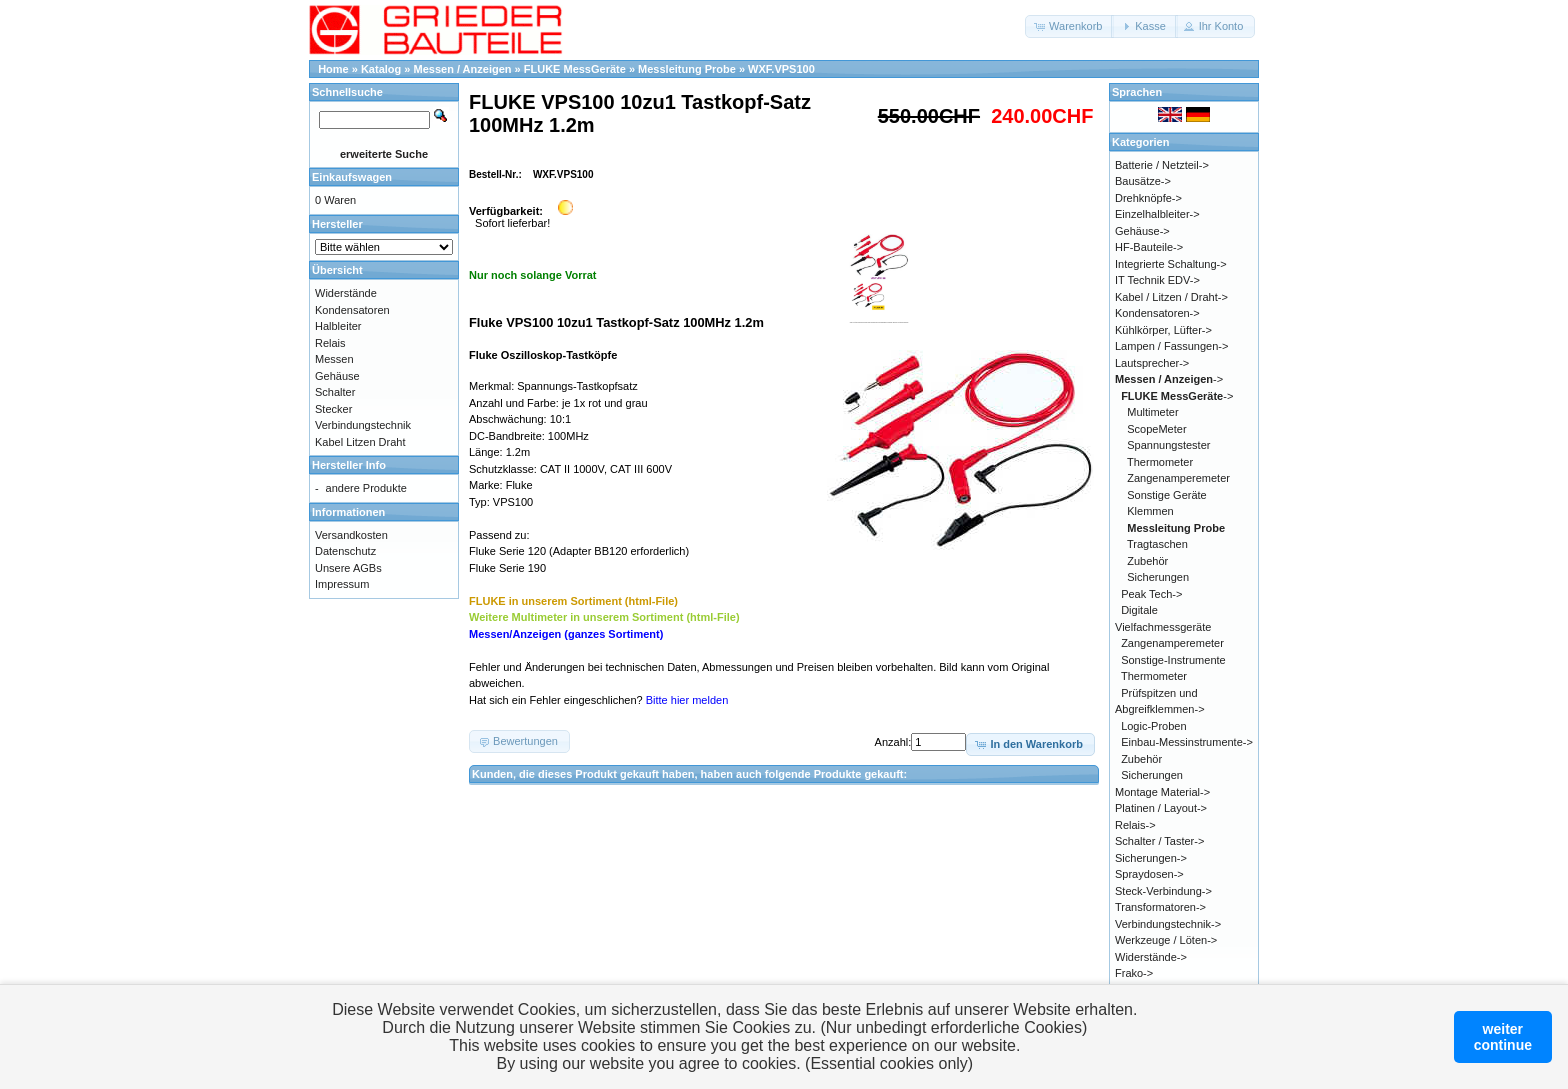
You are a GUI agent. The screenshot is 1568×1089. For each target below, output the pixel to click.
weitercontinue (1503, 1037)
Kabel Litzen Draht (360, 442)
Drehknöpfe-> (1148, 198)
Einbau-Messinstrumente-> (1187, 742)
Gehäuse (337, 376)
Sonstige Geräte (1167, 495)
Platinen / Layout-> (1161, 808)
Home (333, 69)
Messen (334, 359)
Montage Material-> (1162, 792)
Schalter (335, 392)
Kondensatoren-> (1157, 313)
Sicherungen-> (1151, 858)
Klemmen (1150, 511)
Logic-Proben (1153, 726)
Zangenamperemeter (1178, 478)
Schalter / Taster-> (1159, 841)
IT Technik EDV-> (1157, 280)
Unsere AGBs (348, 568)
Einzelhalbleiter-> (1157, 214)
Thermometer (1160, 462)
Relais (330, 343)
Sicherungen (1158, 577)
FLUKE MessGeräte (575, 69)
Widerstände (346, 293)
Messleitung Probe (687, 69)
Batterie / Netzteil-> (1162, 165)
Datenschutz (345, 551)
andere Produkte (366, 488)
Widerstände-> (1151, 957)
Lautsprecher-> (1152, 363)
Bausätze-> (1143, 181)
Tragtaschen (1157, 544)
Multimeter (1152, 412)
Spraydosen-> (1149, 874)
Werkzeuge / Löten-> (1166, 940)
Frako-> (1134, 973)
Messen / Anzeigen (463, 69)
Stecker (333, 409)
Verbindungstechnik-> (1168, 924)
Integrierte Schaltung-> (1171, 264)
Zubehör (1147, 561)
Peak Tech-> (1151, 594)
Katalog (381, 69)
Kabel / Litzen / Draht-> (1171, 297)
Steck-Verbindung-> (1163, 891)
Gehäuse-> (1142, 231)
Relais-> (1135, 825)
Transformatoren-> (1160, 907)
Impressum (342, 584)
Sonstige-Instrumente (1173, 660)
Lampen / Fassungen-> (1171, 346)
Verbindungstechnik (363, 425)
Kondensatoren (352, 310)
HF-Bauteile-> (1149, 247)
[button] (1069, 26)
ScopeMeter (1156, 429)
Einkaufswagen (352, 177)
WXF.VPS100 (781, 69)
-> (1169, 379)
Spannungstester (1168, 445)
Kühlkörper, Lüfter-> (1163, 330)
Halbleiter (338, 326)
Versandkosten (351, 535)
